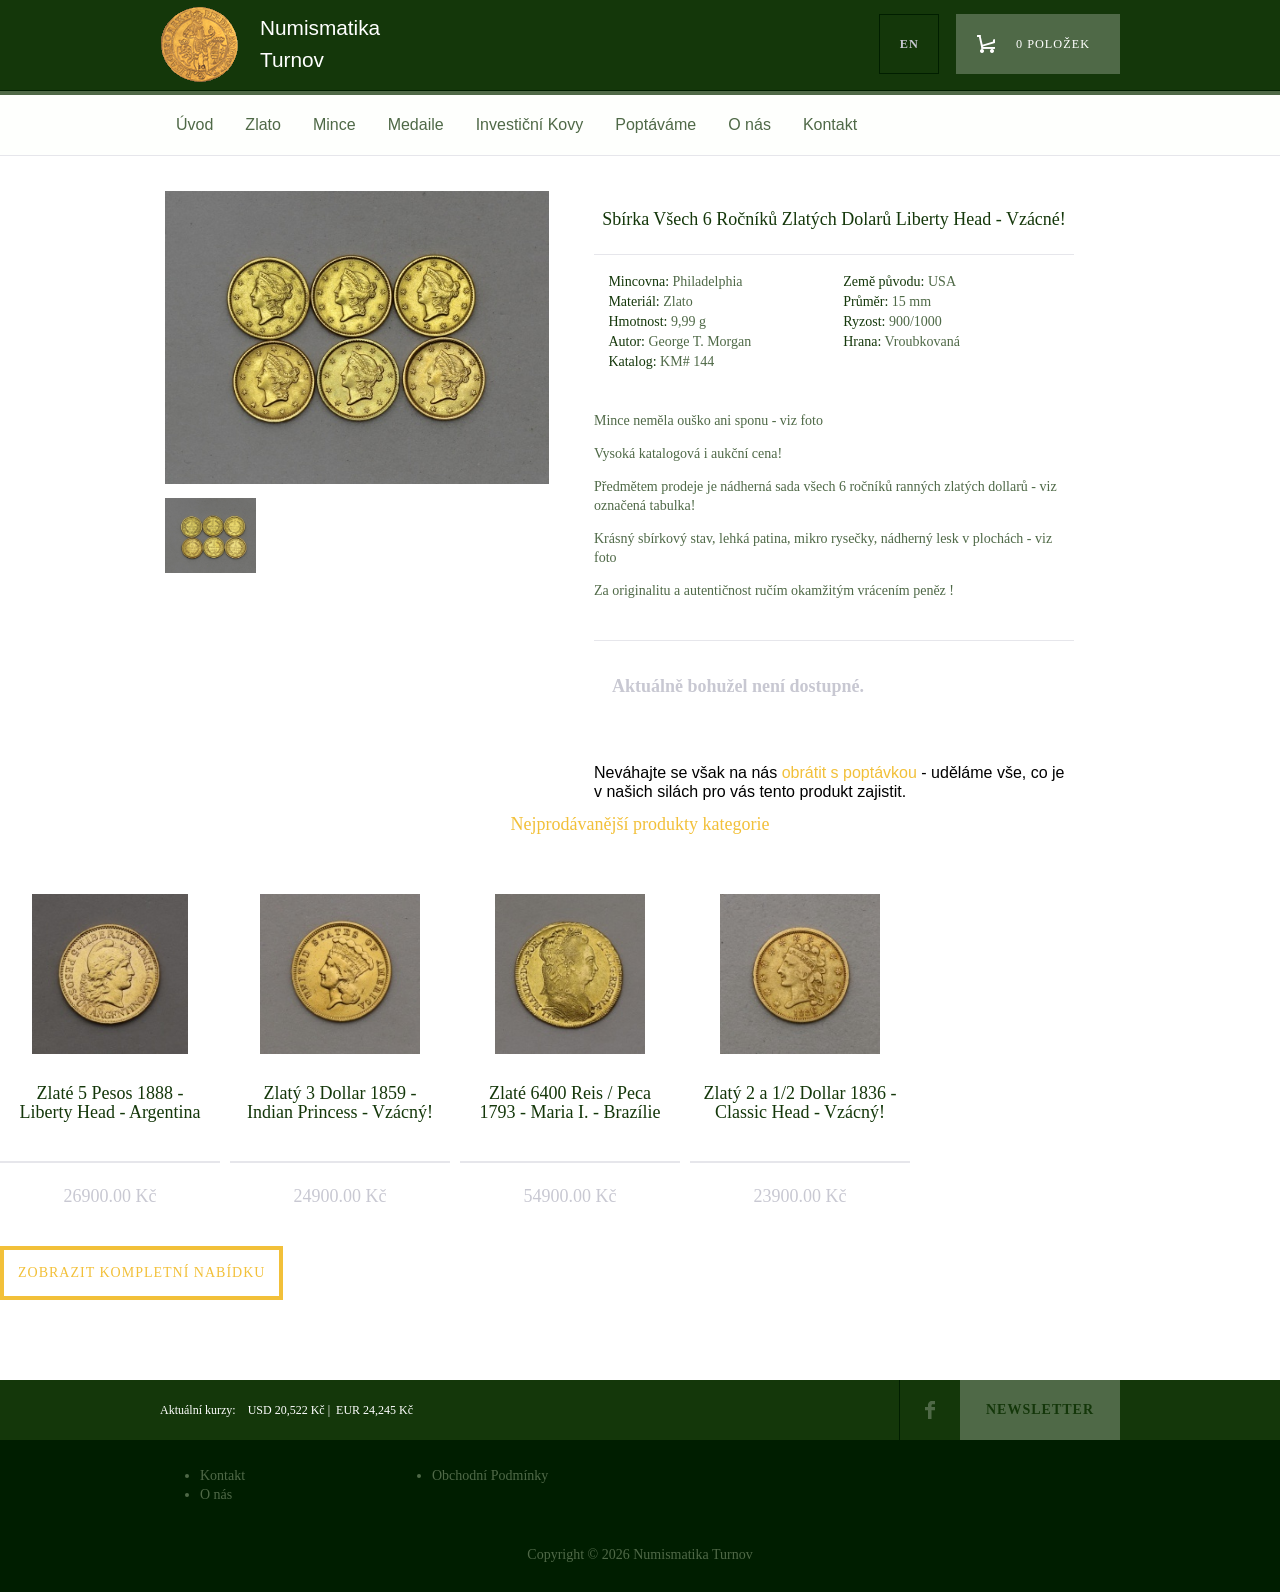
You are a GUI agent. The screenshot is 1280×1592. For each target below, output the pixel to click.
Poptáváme (655, 124)
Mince (334, 124)
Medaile (416, 124)
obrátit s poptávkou (849, 772)
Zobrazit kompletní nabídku (141, 1272)
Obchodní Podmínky (490, 1475)
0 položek (1053, 44)
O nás (749, 124)
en (909, 44)
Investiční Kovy (530, 124)
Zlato (263, 124)
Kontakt (830, 124)
